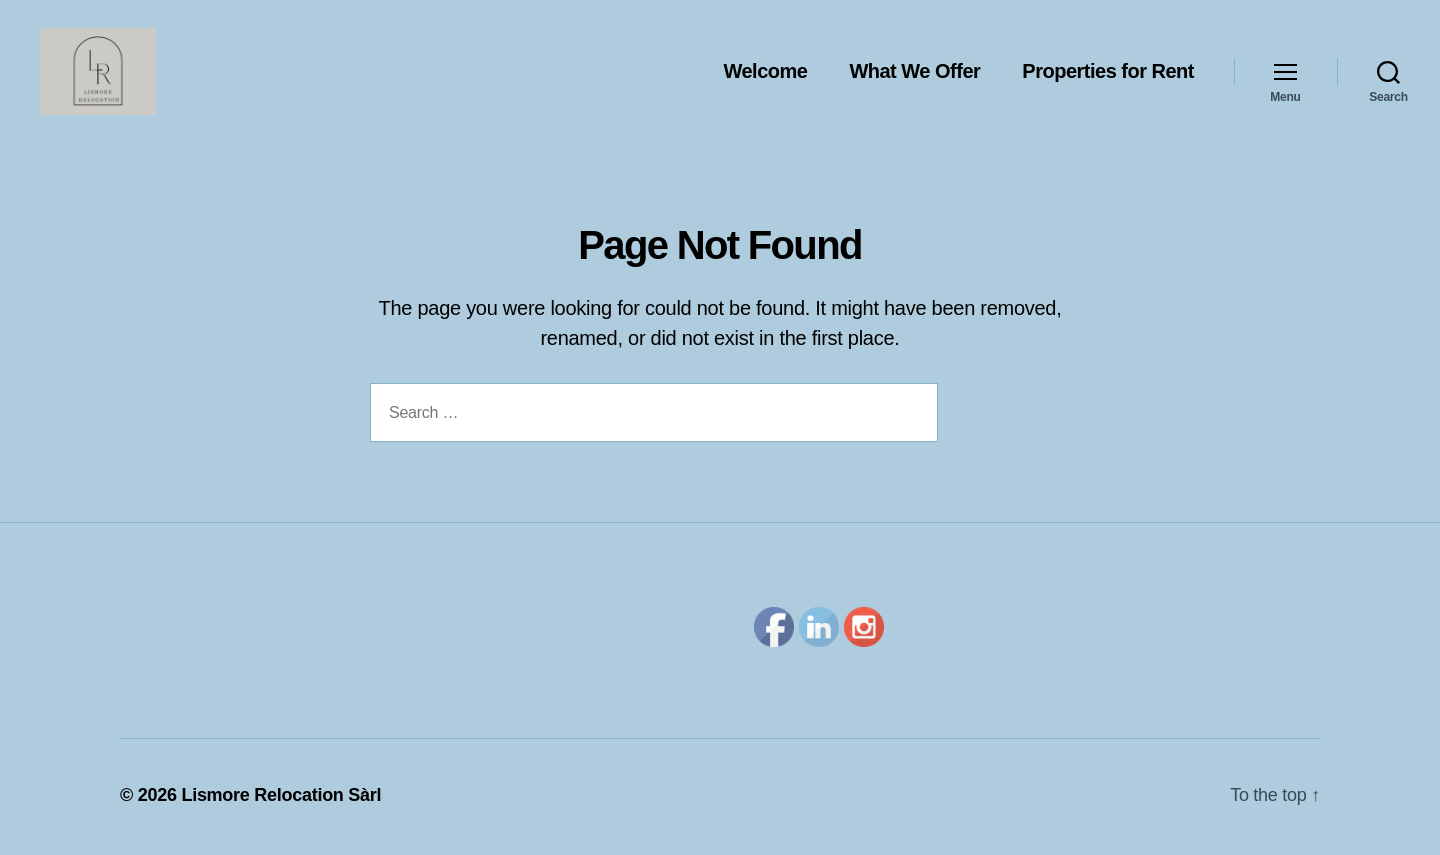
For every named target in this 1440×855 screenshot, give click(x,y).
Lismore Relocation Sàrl (281, 798)
